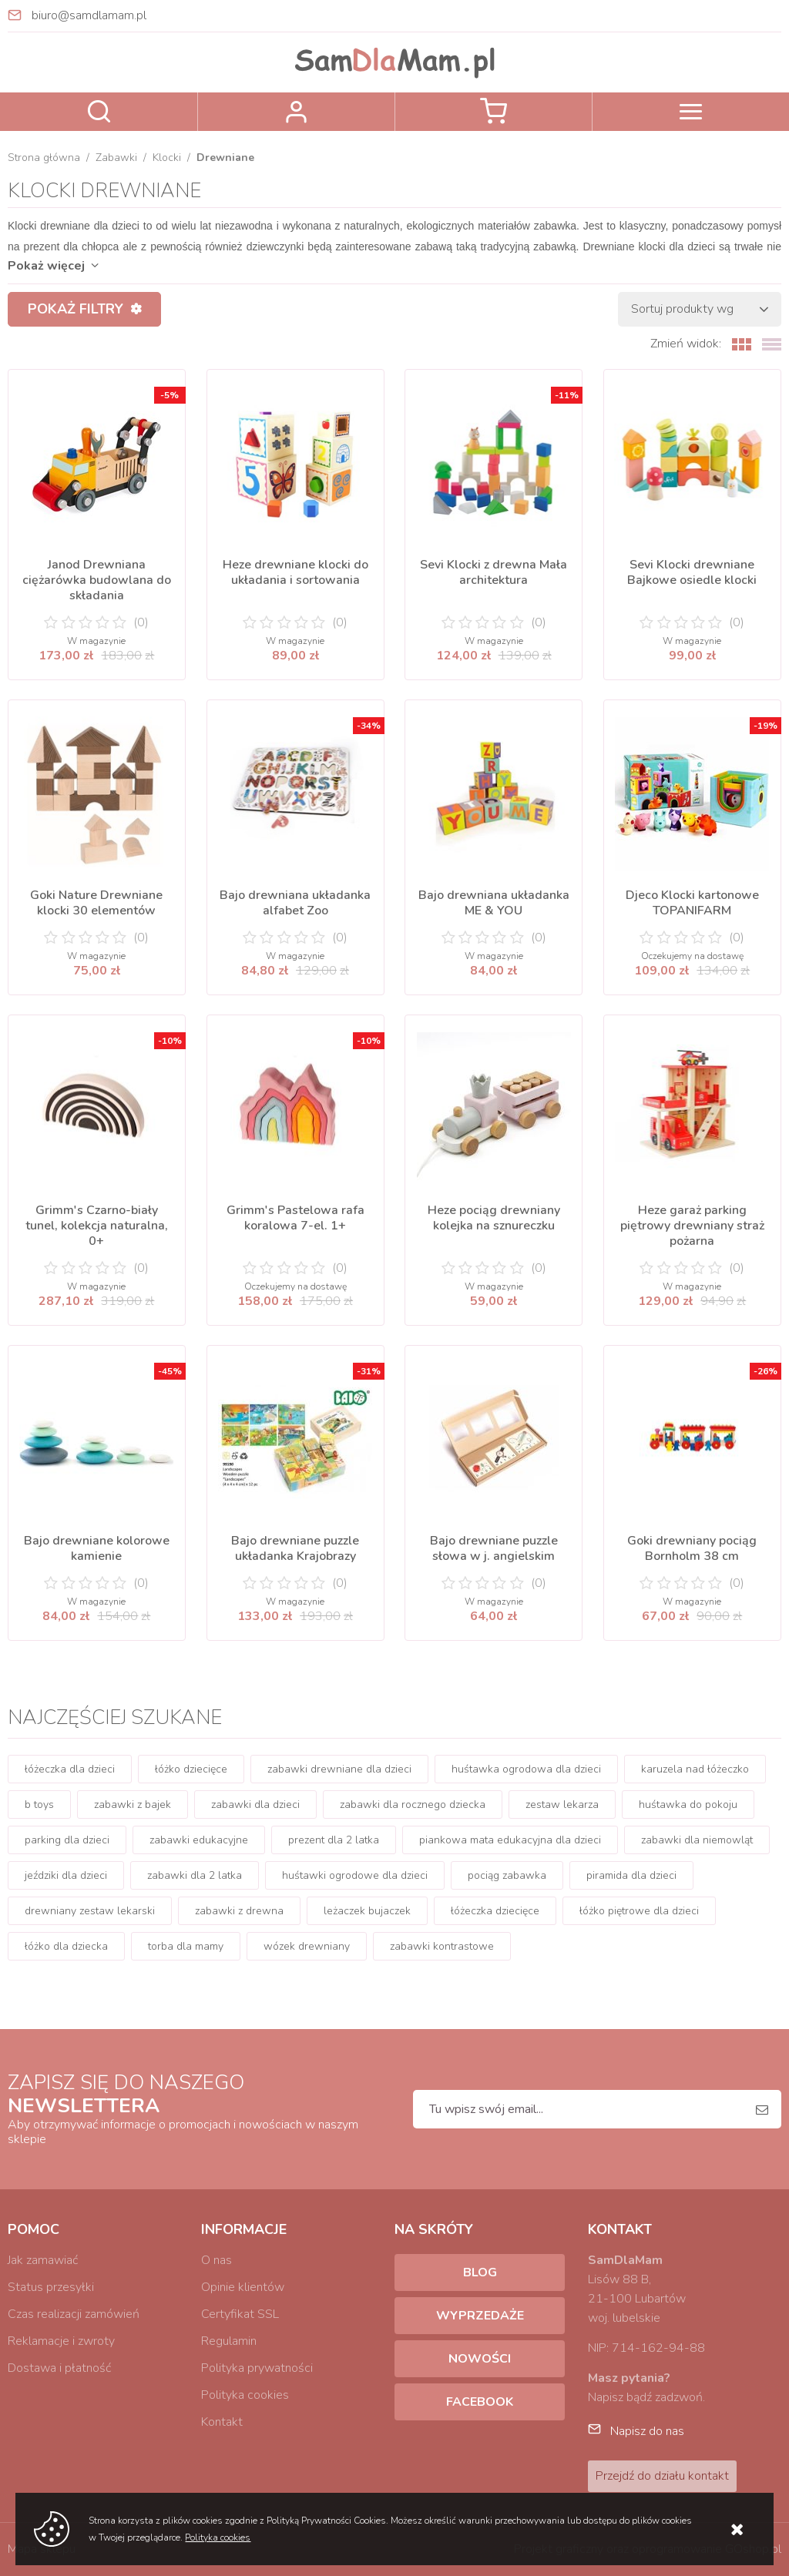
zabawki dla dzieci (255, 1804)
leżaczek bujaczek (367, 1910)
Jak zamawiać (43, 2260)
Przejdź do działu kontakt (662, 2475)
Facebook (479, 2401)
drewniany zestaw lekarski (90, 1910)
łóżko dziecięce (191, 1769)
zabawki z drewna (239, 1910)
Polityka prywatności (257, 2368)
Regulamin (229, 2341)
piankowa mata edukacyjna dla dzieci (510, 1840)
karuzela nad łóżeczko (695, 1769)
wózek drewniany (307, 1946)
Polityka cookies (245, 2394)
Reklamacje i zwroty (61, 2341)
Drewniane (225, 157)
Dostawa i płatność (59, 2368)
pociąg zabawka (507, 1875)
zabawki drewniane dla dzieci (339, 1769)
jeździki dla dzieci (66, 1875)
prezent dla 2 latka (333, 1840)
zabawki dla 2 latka (194, 1875)
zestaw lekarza (562, 1804)
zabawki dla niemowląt (697, 1840)
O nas (216, 2260)
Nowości (479, 2358)
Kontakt (222, 2421)
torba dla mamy (185, 1946)
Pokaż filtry (75, 309)
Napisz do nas (647, 2431)
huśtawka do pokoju (688, 1804)
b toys (39, 1804)
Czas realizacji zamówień (73, 2314)
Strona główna (44, 157)
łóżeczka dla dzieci (70, 1769)
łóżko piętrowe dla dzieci (639, 1910)
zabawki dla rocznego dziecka (412, 1804)
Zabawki (116, 157)
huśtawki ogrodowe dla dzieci (355, 1875)
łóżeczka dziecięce (495, 1910)
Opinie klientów (242, 2287)
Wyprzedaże (480, 2315)
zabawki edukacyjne (198, 1840)
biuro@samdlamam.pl (89, 15)
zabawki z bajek (132, 1804)
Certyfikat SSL (240, 2314)
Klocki (167, 157)
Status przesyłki (51, 2287)
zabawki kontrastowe (442, 1946)
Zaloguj (296, 111)
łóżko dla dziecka (66, 1946)
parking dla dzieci (67, 1840)
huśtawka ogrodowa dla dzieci (526, 1769)
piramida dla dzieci (631, 1875)
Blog (480, 2272)
